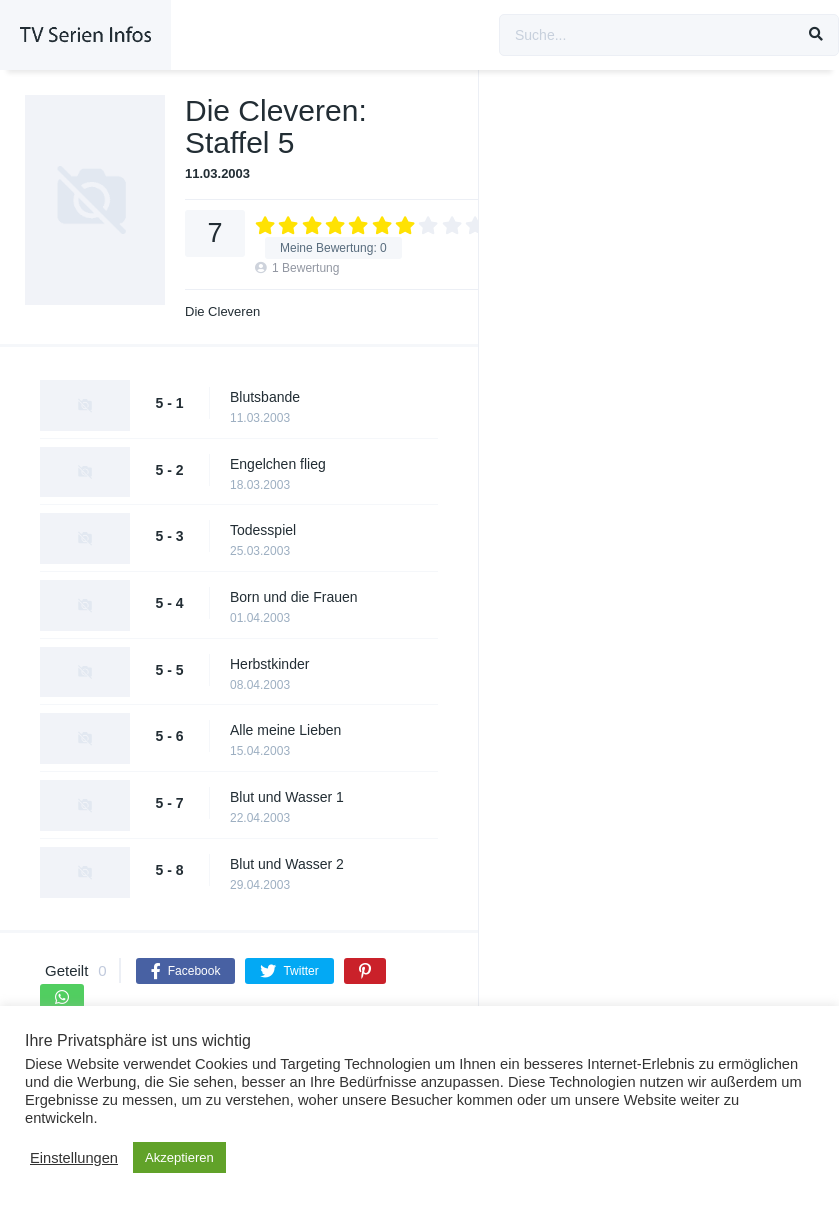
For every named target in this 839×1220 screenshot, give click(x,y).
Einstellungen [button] (74, 1158)
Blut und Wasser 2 (287, 864)
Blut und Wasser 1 (287, 797)
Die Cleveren (222, 311)
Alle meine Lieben (285, 730)
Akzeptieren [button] (179, 1157)
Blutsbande (265, 397)
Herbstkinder (269, 664)
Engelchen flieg (278, 464)
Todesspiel (263, 530)
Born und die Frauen (294, 597)
